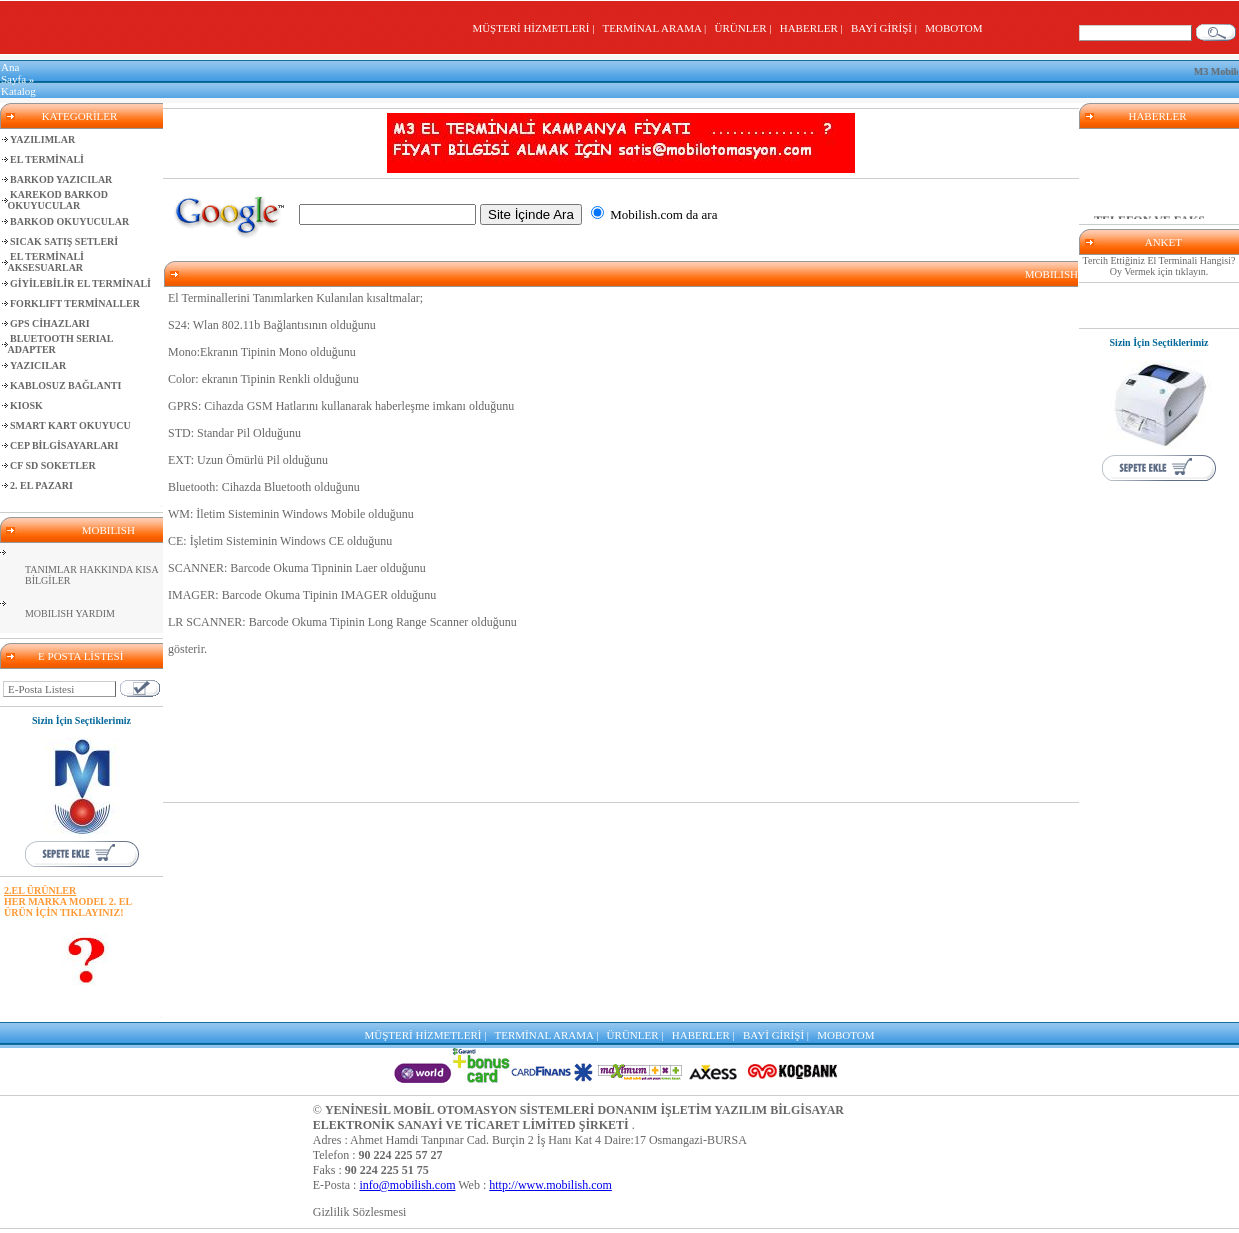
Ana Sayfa (13, 73)
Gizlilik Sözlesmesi (360, 1212)
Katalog (18, 91)
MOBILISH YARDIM (70, 613)
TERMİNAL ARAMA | (656, 28)
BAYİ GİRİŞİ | (886, 28)
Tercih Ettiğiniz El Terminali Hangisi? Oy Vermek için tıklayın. (1159, 266)
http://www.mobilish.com (550, 1185)
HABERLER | (814, 28)
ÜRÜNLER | (746, 28)
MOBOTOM (953, 28)
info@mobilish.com (407, 1185)
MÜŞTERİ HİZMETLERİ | (535, 28)
